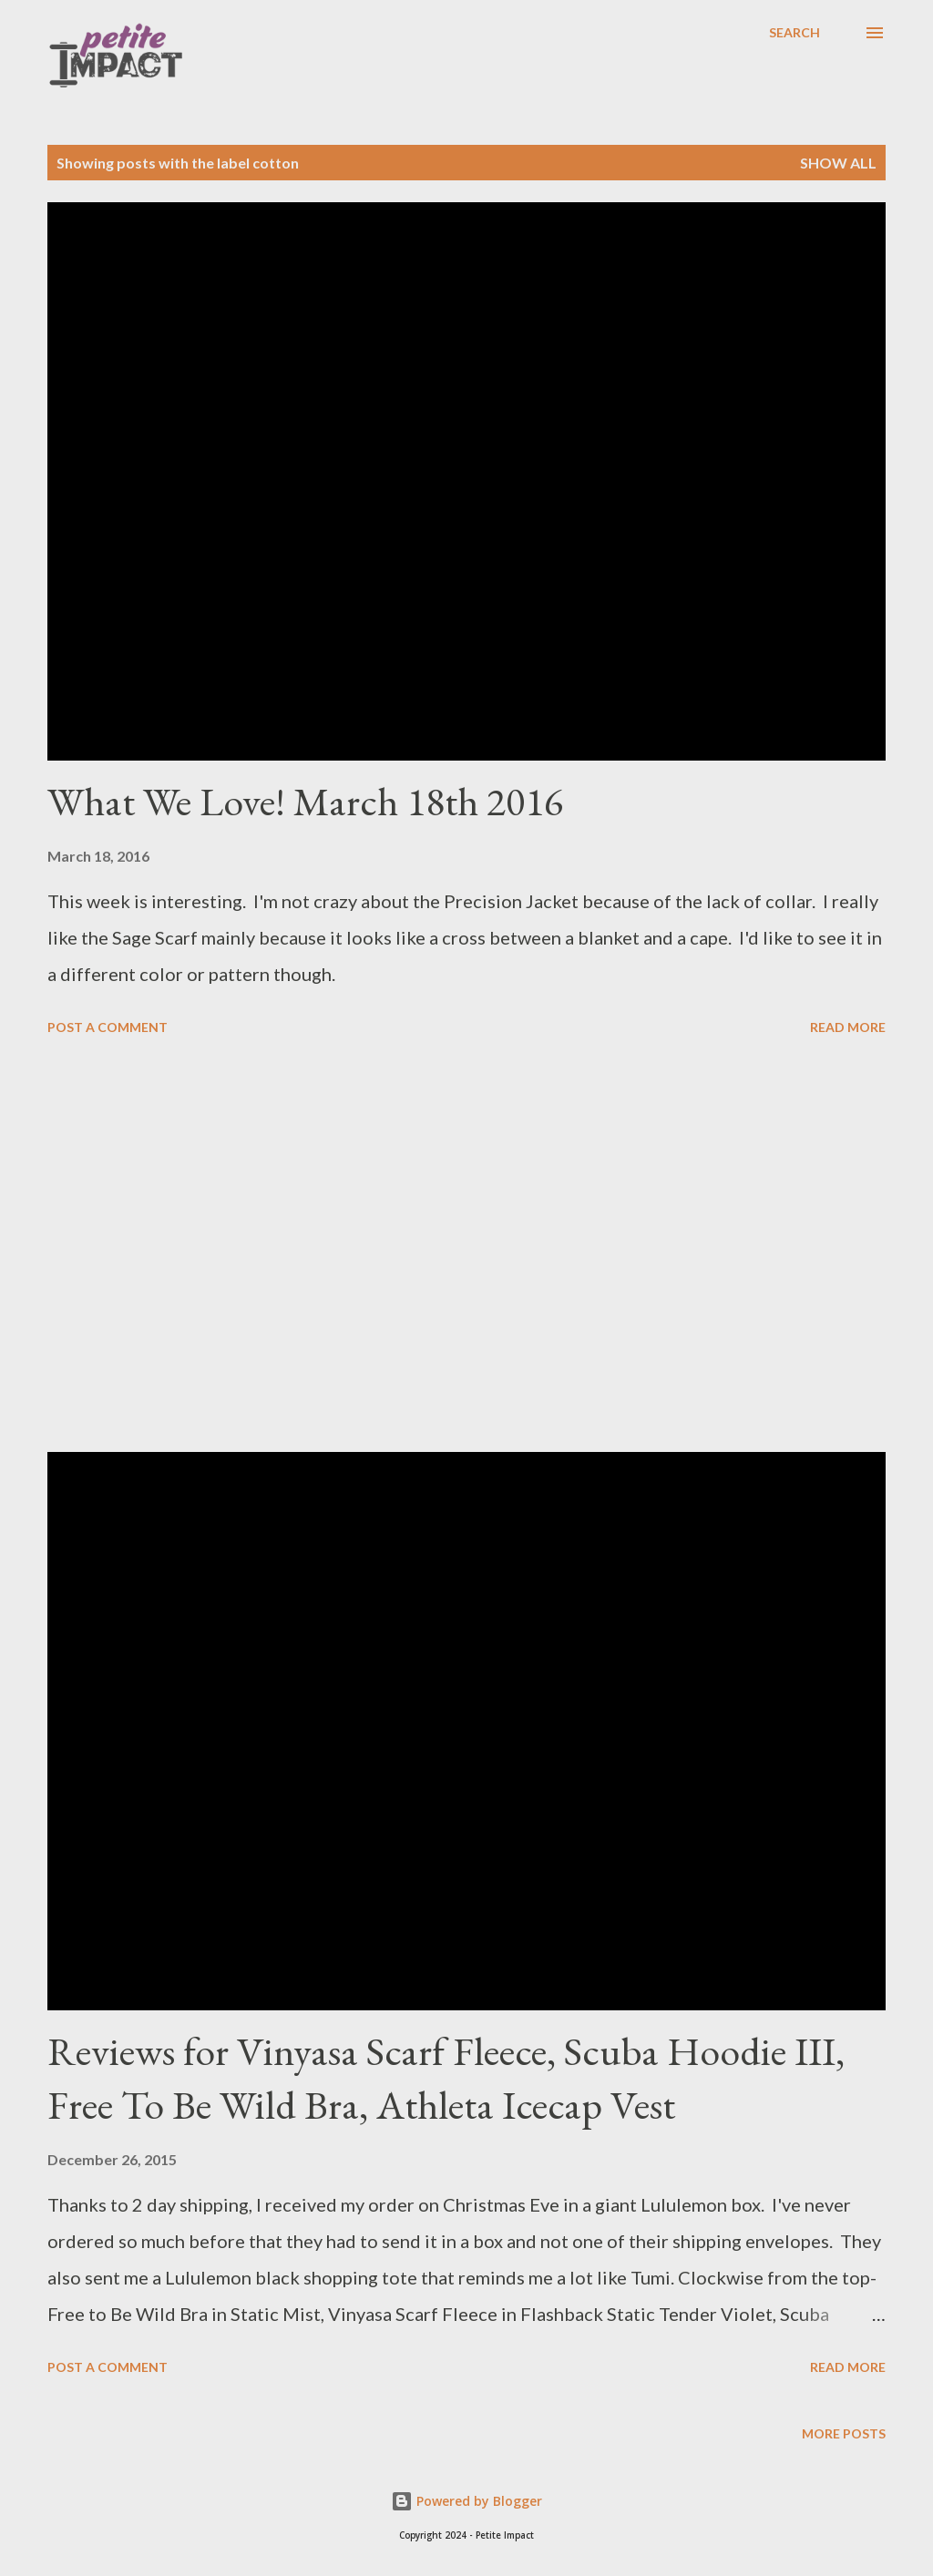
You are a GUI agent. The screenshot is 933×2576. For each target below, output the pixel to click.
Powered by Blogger (466, 2501)
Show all (838, 162)
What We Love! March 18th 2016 (305, 801)
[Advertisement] (466, 1247)
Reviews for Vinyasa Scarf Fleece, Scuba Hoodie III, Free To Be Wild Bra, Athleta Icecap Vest (446, 2078)
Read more (848, 1027)
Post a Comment (107, 1027)
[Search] (794, 33)
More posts (844, 2433)
